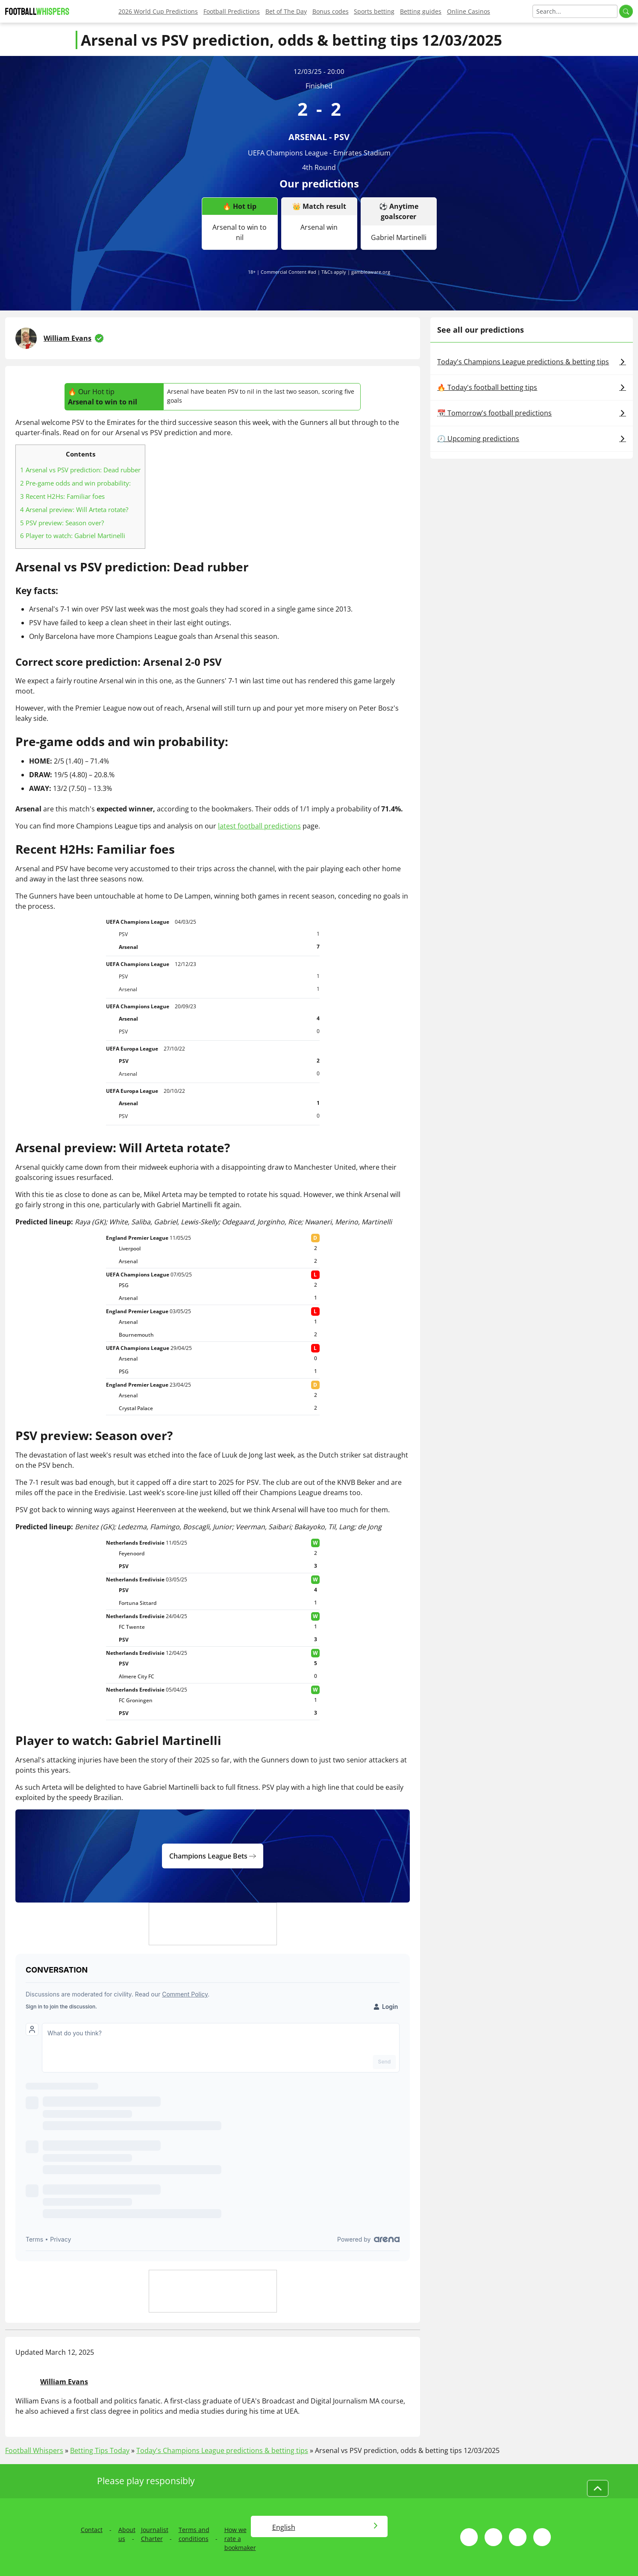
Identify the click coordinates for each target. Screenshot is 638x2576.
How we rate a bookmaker (240, 2539)
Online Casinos (468, 11)
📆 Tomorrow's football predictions (531, 413)
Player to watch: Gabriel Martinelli (72, 535)
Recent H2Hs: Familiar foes (62, 496)
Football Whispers (34, 2450)
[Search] (574, 11)
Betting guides (420, 11)
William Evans (67, 338)
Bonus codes (330, 11)
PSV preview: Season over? (62, 522)
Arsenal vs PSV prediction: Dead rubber (80, 469)
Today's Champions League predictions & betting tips (531, 362)
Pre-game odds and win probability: (75, 483)
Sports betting (374, 11)
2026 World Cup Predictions (158, 11)
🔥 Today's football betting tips (531, 387)
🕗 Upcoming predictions (531, 438)
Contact (92, 2530)
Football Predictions (231, 11)
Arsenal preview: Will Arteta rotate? (74, 509)
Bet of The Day (286, 11)
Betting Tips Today (99, 2450)
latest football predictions (259, 826)
